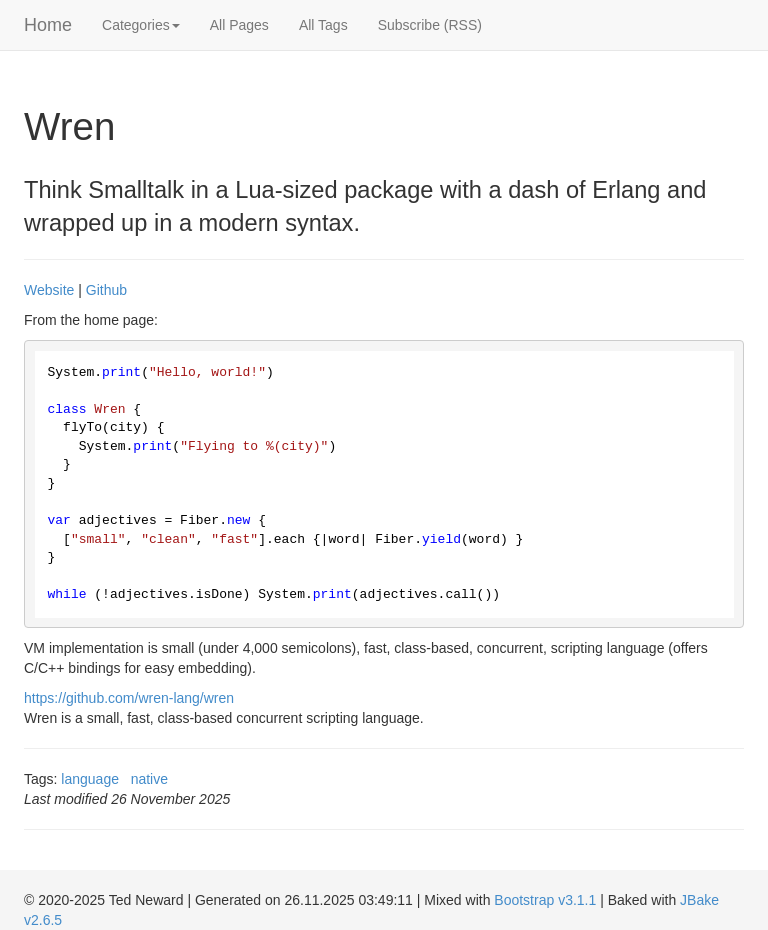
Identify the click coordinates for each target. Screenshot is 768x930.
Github (106, 290)
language (90, 779)
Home (48, 25)
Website (49, 290)
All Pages (239, 25)
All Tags (323, 25)
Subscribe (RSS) (430, 25)
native (149, 779)
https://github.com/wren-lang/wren (129, 698)
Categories (141, 25)
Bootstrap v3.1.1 (545, 900)
